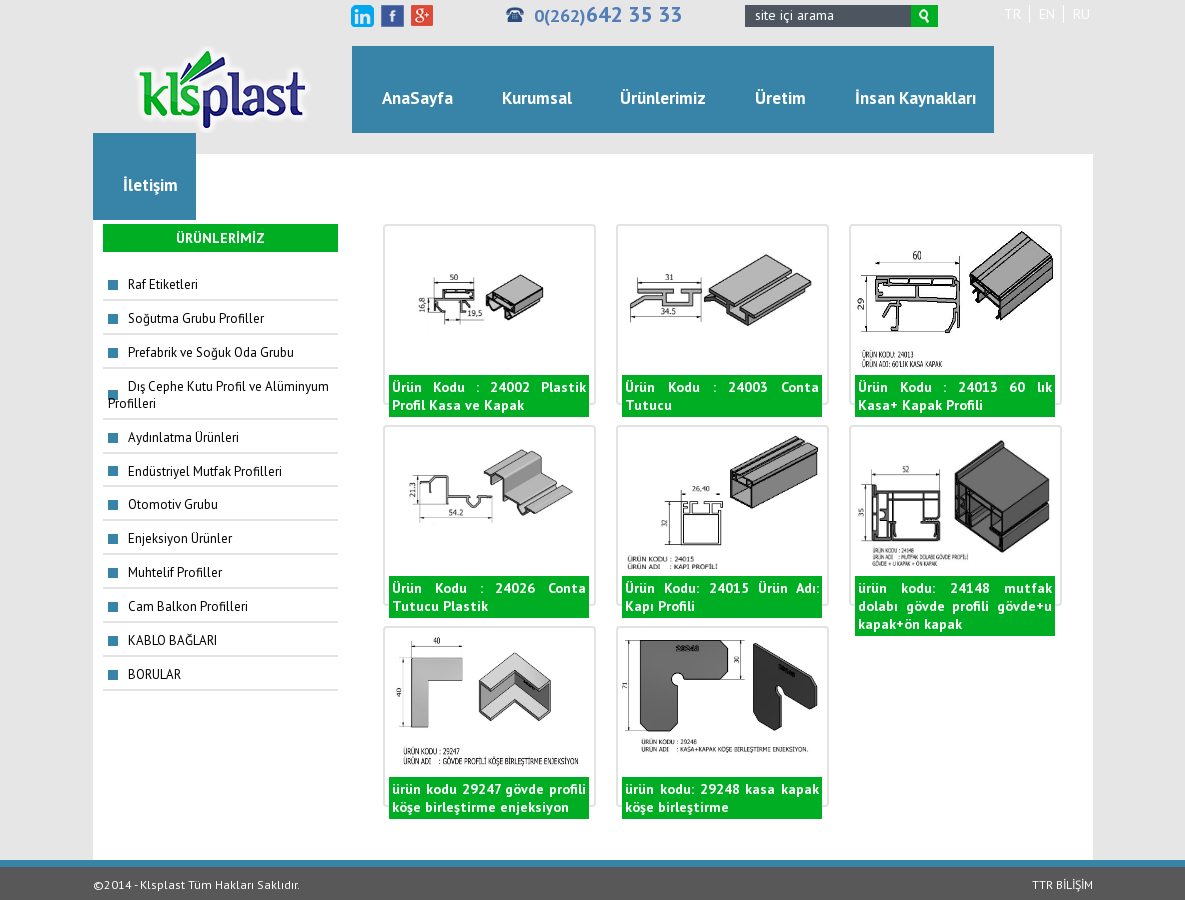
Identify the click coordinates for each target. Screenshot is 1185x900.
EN (1047, 14)
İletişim (150, 185)
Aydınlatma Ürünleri (183, 437)
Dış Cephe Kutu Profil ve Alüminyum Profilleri (218, 395)
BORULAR (154, 674)
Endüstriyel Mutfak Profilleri (205, 471)
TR (1012, 14)
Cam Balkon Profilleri (188, 606)
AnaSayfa (417, 98)
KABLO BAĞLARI (172, 640)
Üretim (780, 98)
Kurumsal (537, 98)
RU (1081, 14)
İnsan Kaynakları (915, 98)
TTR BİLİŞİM (1062, 884)
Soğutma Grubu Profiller (196, 318)
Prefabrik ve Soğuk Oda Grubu (211, 352)
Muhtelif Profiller (175, 572)
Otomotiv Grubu (173, 504)
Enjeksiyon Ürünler (180, 538)
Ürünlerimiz (663, 98)
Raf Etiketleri (163, 284)
